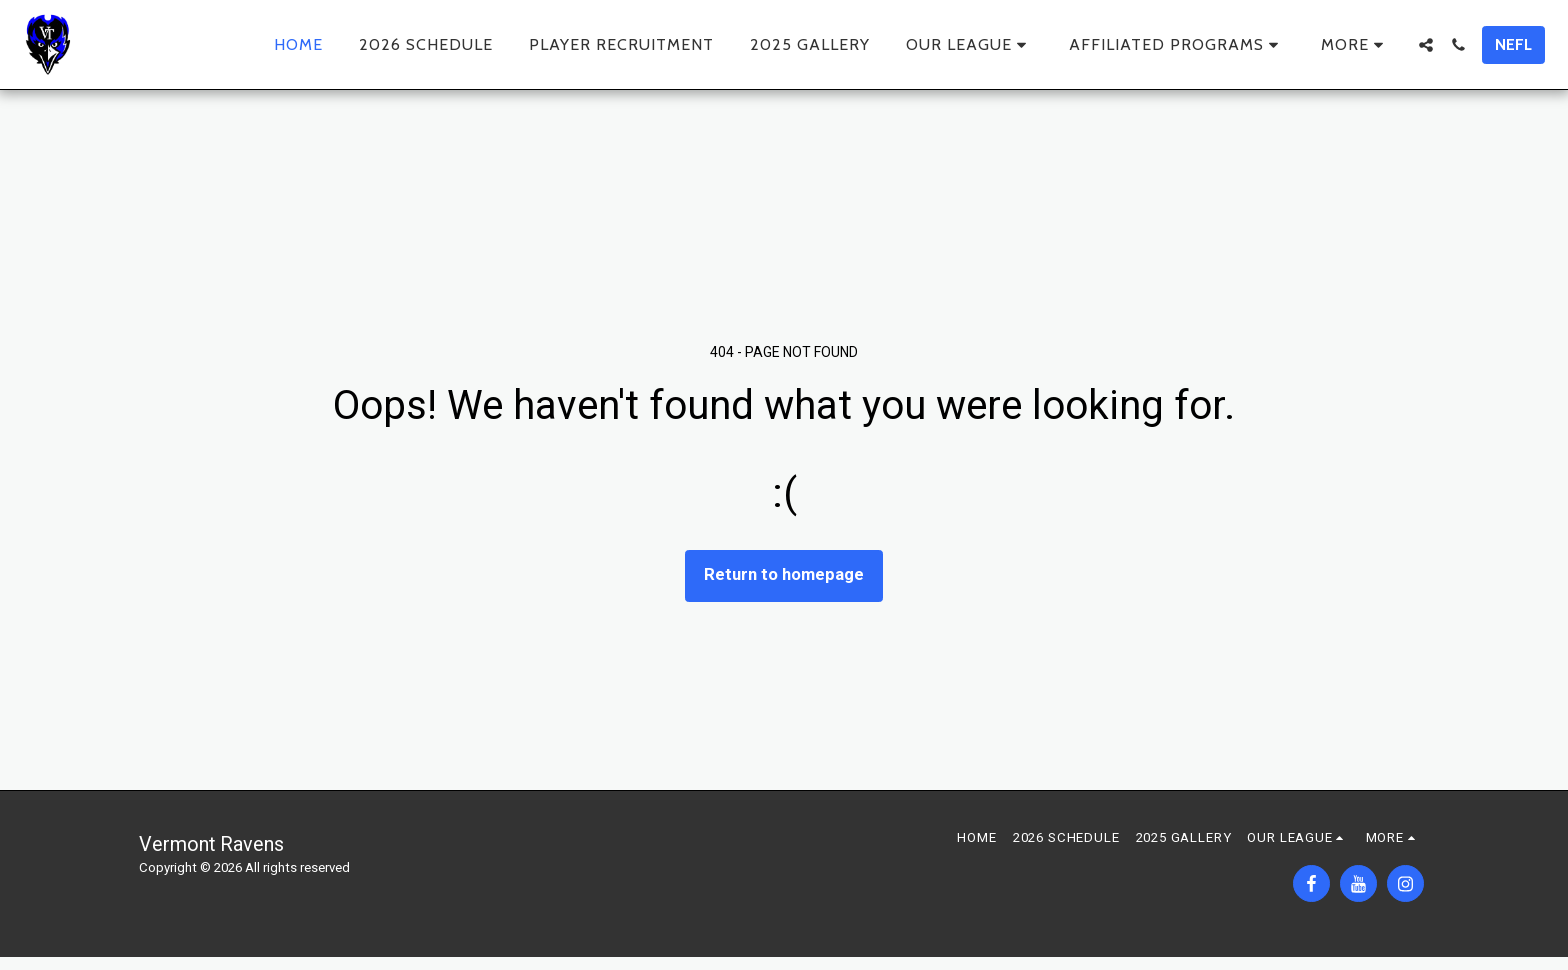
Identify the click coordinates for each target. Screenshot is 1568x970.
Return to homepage (784, 574)
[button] (969, 45)
